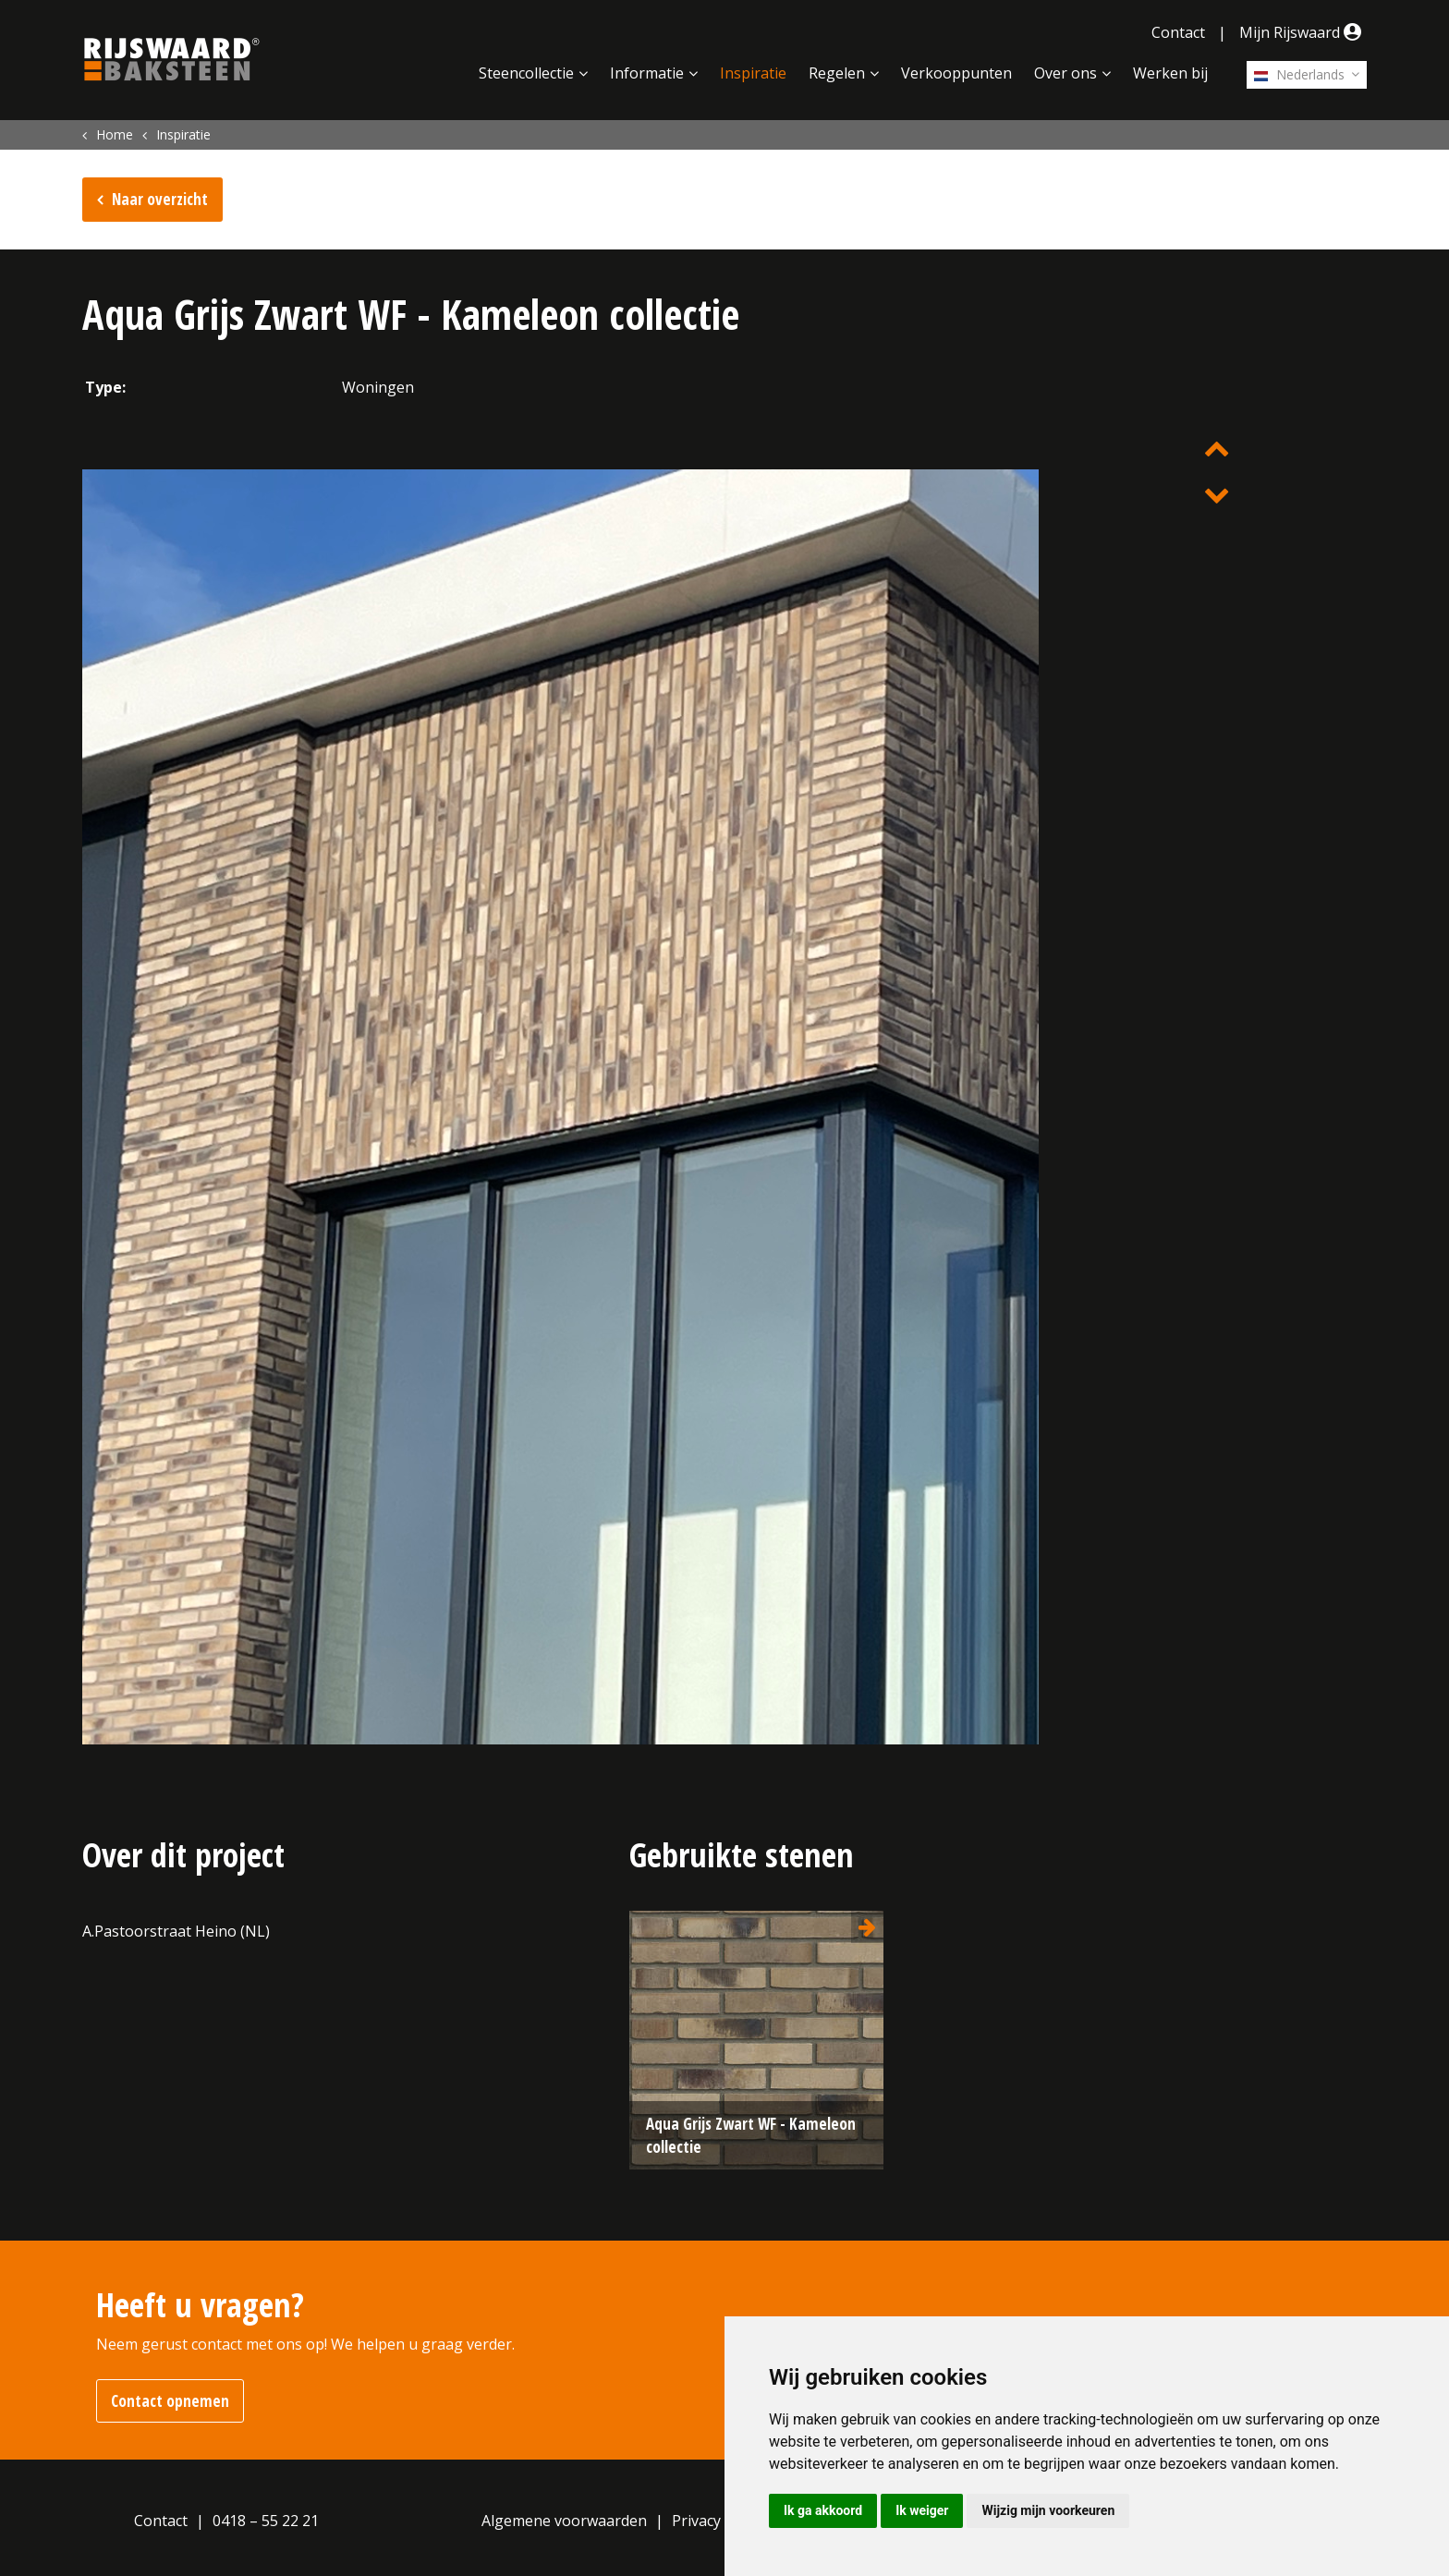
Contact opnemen (170, 2401)
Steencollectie (526, 73)
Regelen (837, 73)
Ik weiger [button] (921, 2510)
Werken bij (1170, 73)
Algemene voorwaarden (564, 2520)
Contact (1178, 32)
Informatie (647, 73)
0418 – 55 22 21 (266, 2520)
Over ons (1065, 73)
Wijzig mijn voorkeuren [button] (1047, 2510)
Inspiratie (753, 73)
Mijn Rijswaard (1303, 32)
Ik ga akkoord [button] (823, 2510)
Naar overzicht (160, 199)
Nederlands (1299, 74)
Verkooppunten (956, 73)
